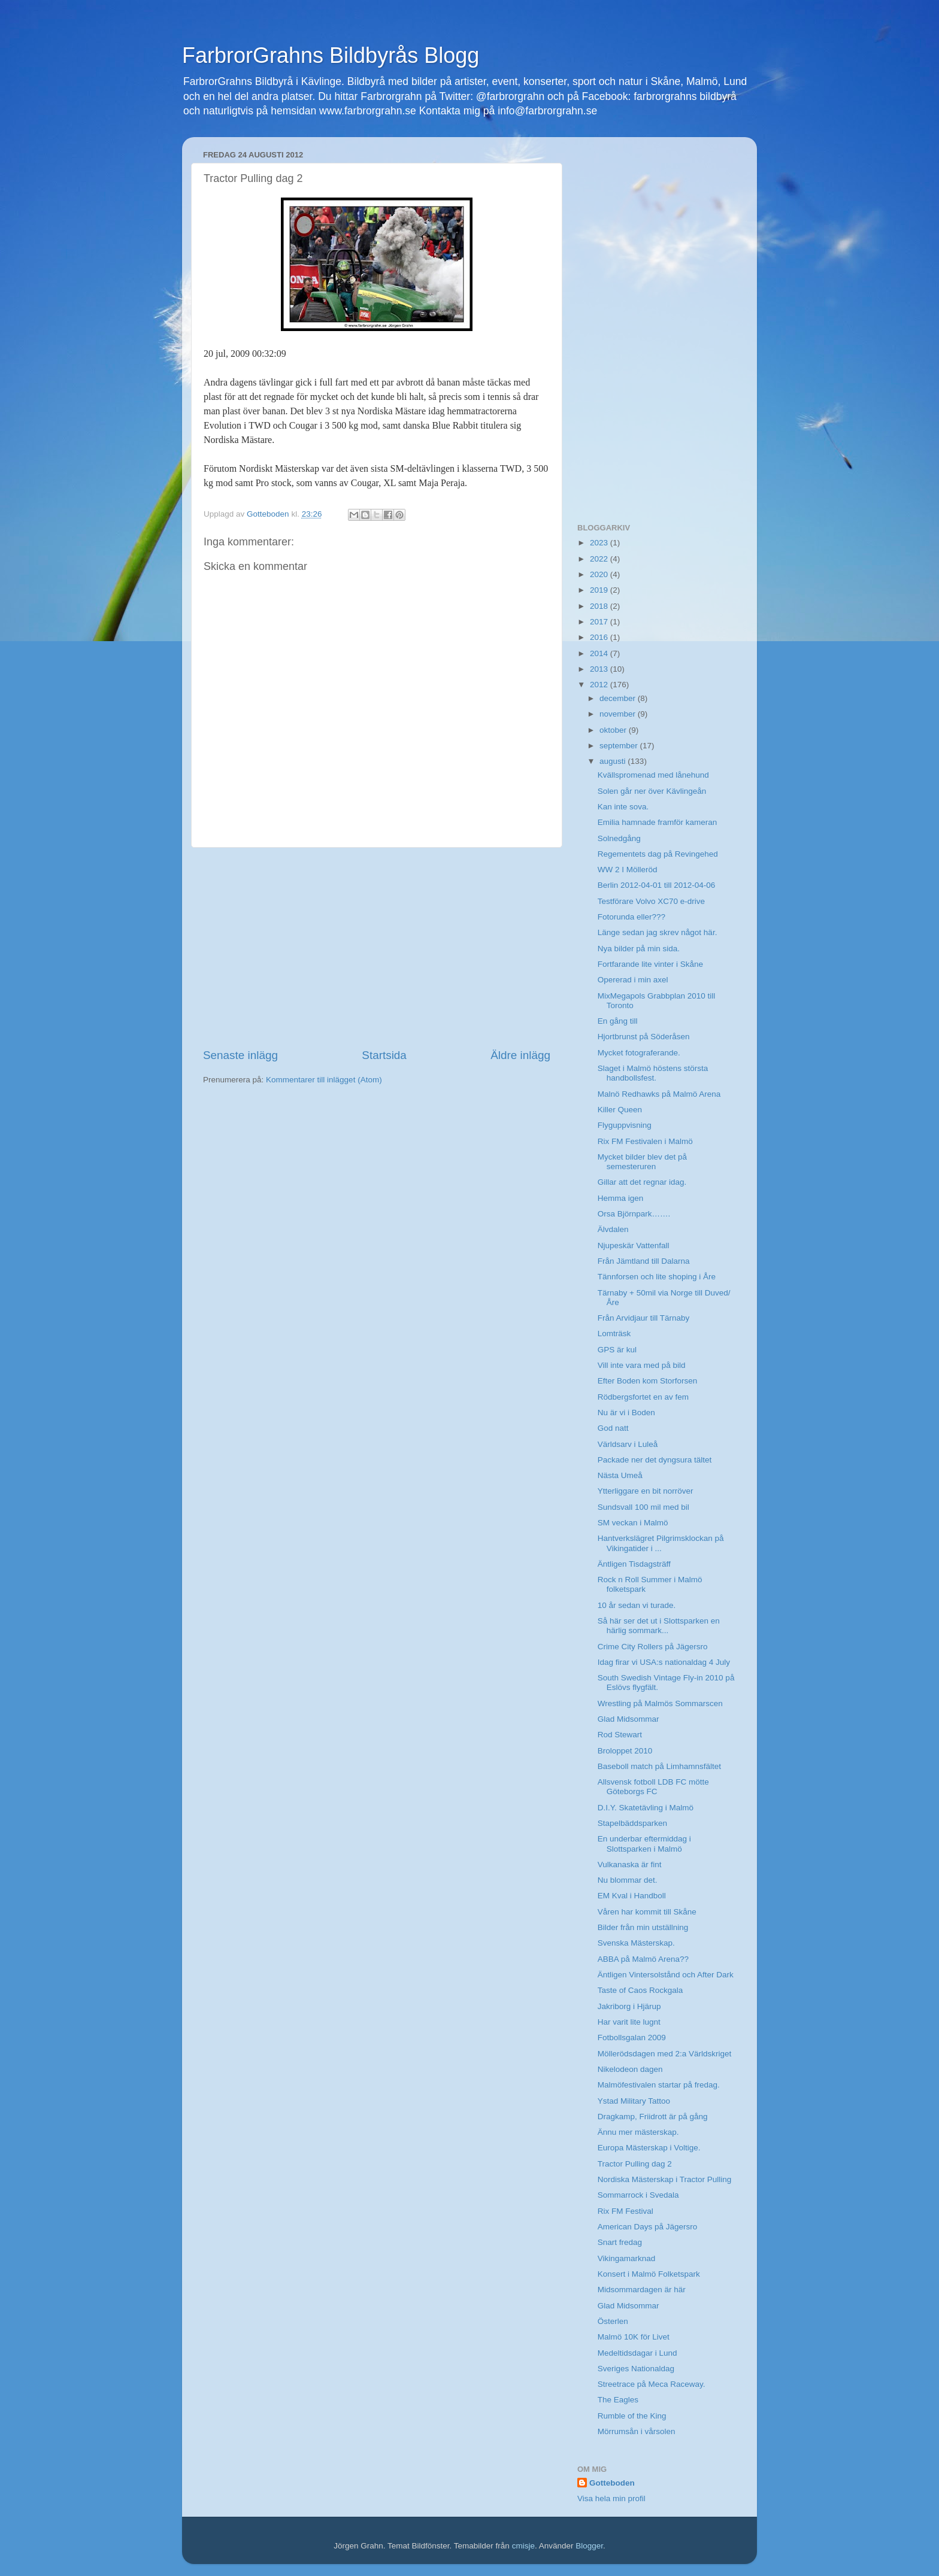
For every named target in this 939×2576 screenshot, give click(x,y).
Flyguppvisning (625, 1125)
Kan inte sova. (623, 806)
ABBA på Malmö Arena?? (643, 1959)
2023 (600, 542)
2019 (600, 589)
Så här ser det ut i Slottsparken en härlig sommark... (659, 1625)
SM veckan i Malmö (633, 1522)
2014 (600, 653)
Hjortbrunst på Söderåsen (644, 1036)
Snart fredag (620, 2242)
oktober (614, 730)
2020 (600, 574)
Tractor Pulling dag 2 (635, 2163)
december (618, 698)
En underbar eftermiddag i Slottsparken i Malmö (644, 1843)
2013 (600, 669)
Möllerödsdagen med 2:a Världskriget (665, 2053)
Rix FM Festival (625, 2211)
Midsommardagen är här (642, 2289)
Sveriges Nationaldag (636, 2368)
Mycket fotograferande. (639, 1052)
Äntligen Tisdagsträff (634, 1563)
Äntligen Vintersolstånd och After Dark (666, 1974)
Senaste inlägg (240, 1055)
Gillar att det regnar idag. (642, 1182)
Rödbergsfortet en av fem (643, 1396)
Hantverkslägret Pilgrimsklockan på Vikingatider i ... (661, 1543)
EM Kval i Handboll (632, 1895)
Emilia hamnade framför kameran (657, 822)
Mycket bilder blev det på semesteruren (642, 1161)
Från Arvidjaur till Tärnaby (644, 1317)
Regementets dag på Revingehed (658, 853)
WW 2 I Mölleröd (628, 869)
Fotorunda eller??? (631, 916)
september (619, 745)
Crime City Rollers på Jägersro (653, 1646)
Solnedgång (619, 838)
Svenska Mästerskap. (636, 1942)
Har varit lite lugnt (629, 2021)
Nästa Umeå (620, 1475)
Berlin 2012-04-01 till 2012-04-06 (657, 885)
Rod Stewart (620, 1734)
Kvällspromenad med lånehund (653, 774)
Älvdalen (613, 1229)
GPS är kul (617, 1349)
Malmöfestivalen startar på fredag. (659, 2084)
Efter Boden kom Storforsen (648, 1380)
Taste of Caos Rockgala (640, 1990)
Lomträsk (614, 1333)
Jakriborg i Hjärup (629, 2006)
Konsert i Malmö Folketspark (649, 2273)
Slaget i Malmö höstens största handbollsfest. (653, 1073)
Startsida (384, 1055)
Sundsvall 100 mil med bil (643, 1507)
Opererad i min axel (633, 979)
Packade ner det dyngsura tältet (655, 1459)
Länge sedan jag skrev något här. (657, 932)
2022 (600, 558)
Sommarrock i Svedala (638, 2194)
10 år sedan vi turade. (637, 1605)
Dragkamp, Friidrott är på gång (653, 2116)
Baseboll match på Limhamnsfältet (659, 1766)
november (618, 713)
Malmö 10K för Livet (634, 2336)
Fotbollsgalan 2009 (632, 2037)
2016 (600, 637)
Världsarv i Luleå (628, 1444)
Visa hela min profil (611, 2498)
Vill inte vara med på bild (642, 1365)
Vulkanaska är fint (630, 1864)
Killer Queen (620, 1109)
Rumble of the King (632, 2415)
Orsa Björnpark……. (634, 1213)
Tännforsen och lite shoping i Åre (657, 1276)
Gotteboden (612, 2482)
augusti (613, 761)
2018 (600, 606)
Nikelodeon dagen (630, 2069)
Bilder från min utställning (643, 1927)
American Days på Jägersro (648, 2226)
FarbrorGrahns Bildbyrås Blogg (330, 55)
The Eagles (618, 2399)
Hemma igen (621, 1198)
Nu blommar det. (628, 1880)
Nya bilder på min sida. (639, 948)
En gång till (618, 1021)
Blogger (589, 2545)
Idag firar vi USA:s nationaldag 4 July (664, 1662)
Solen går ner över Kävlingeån (652, 791)
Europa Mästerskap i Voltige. (649, 2147)
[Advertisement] (376, 947)
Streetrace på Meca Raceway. (651, 2384)
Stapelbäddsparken (632, 1823)
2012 (600, 684)
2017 (600, 621)
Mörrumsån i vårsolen (637, 2431)
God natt (613, 1428)
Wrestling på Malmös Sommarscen (660, 1703)
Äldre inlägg (520, 1055)
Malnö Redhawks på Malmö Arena (659, 1094)
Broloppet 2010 (625, 1750)
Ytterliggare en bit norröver (645, 1490)
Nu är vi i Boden (626, 1412)
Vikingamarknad (627, 2258)
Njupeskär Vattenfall (634, 1245)
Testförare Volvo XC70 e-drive (651, 901)
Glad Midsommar (628, 1719)
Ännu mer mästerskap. (638, 2132)
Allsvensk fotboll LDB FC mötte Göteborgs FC (653, 1786)
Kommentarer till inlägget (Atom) (324, 1079)
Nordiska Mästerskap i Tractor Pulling (665, 2179)
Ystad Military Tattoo (634, 2100)
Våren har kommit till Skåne (647, 1911)
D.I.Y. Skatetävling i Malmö (645, 1807)
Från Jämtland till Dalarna (644, 1261)
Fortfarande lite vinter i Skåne (650, 964)
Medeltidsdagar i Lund (637, 2353)
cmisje (523, 2545)
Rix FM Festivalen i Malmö (645, 1141)
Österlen (613, 2321)
